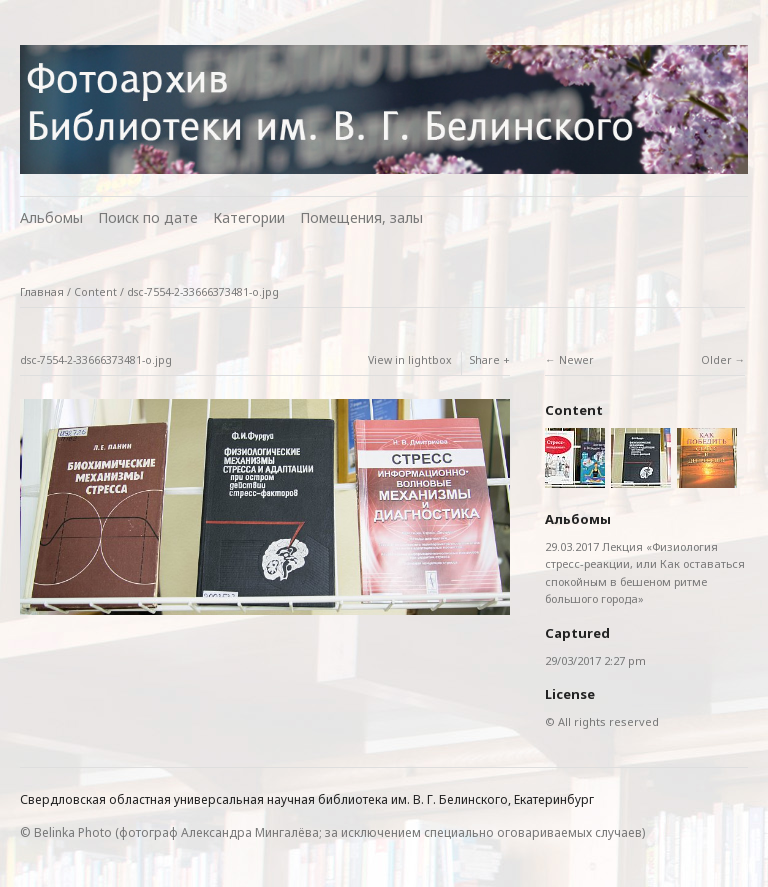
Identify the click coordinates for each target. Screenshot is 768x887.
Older (716, 360)
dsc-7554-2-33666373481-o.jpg (203, 292)
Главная (42, 292)
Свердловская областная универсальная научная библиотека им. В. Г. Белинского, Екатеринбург (307, 799)
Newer (576, 360)
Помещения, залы (361, 217)
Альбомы (51, 217)
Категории (249, 217)
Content (95, 292)
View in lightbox (410, 360)
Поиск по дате (148, 217)
